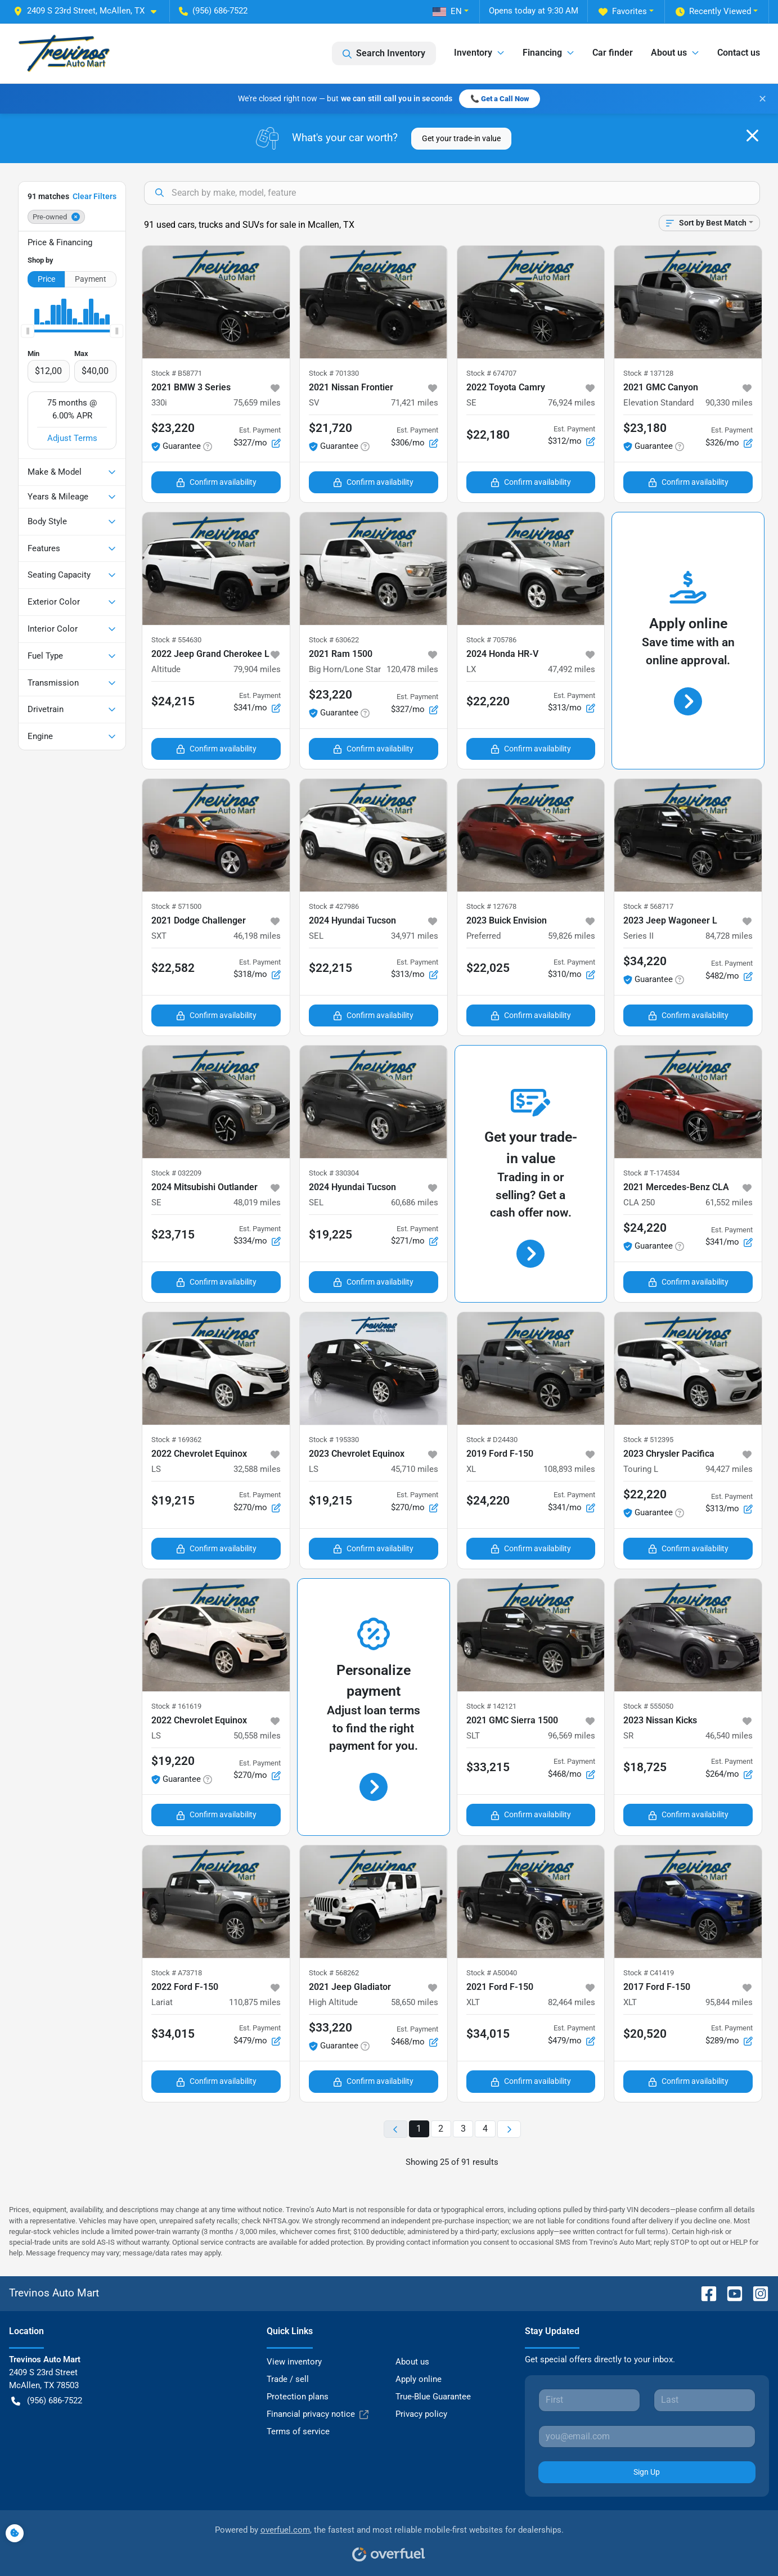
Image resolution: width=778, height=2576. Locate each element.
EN (447, 11)
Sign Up (646, 2471)
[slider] (27, 331)
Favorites (623, 11)
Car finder (612, 52)
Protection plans (298, 2397)
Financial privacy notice (317, 2414)
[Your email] (646, 2436)
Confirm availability (216, 482)
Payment (90, 278)
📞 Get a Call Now (499, 98)
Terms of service (298, 2431)
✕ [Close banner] (762, 99)
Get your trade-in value (461, 138)
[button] (89, 11)
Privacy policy (421, 2414)
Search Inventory (384, 53)
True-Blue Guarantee (433, 2397)
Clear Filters (94, 196)
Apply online (418, 2379)
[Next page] (509, 2129)
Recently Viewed (713, 11)
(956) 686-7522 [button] (213, 11)
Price (46, 278)
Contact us (738, 52)
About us (412, 2362)
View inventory (294, 2362)
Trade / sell (288, 2379)
